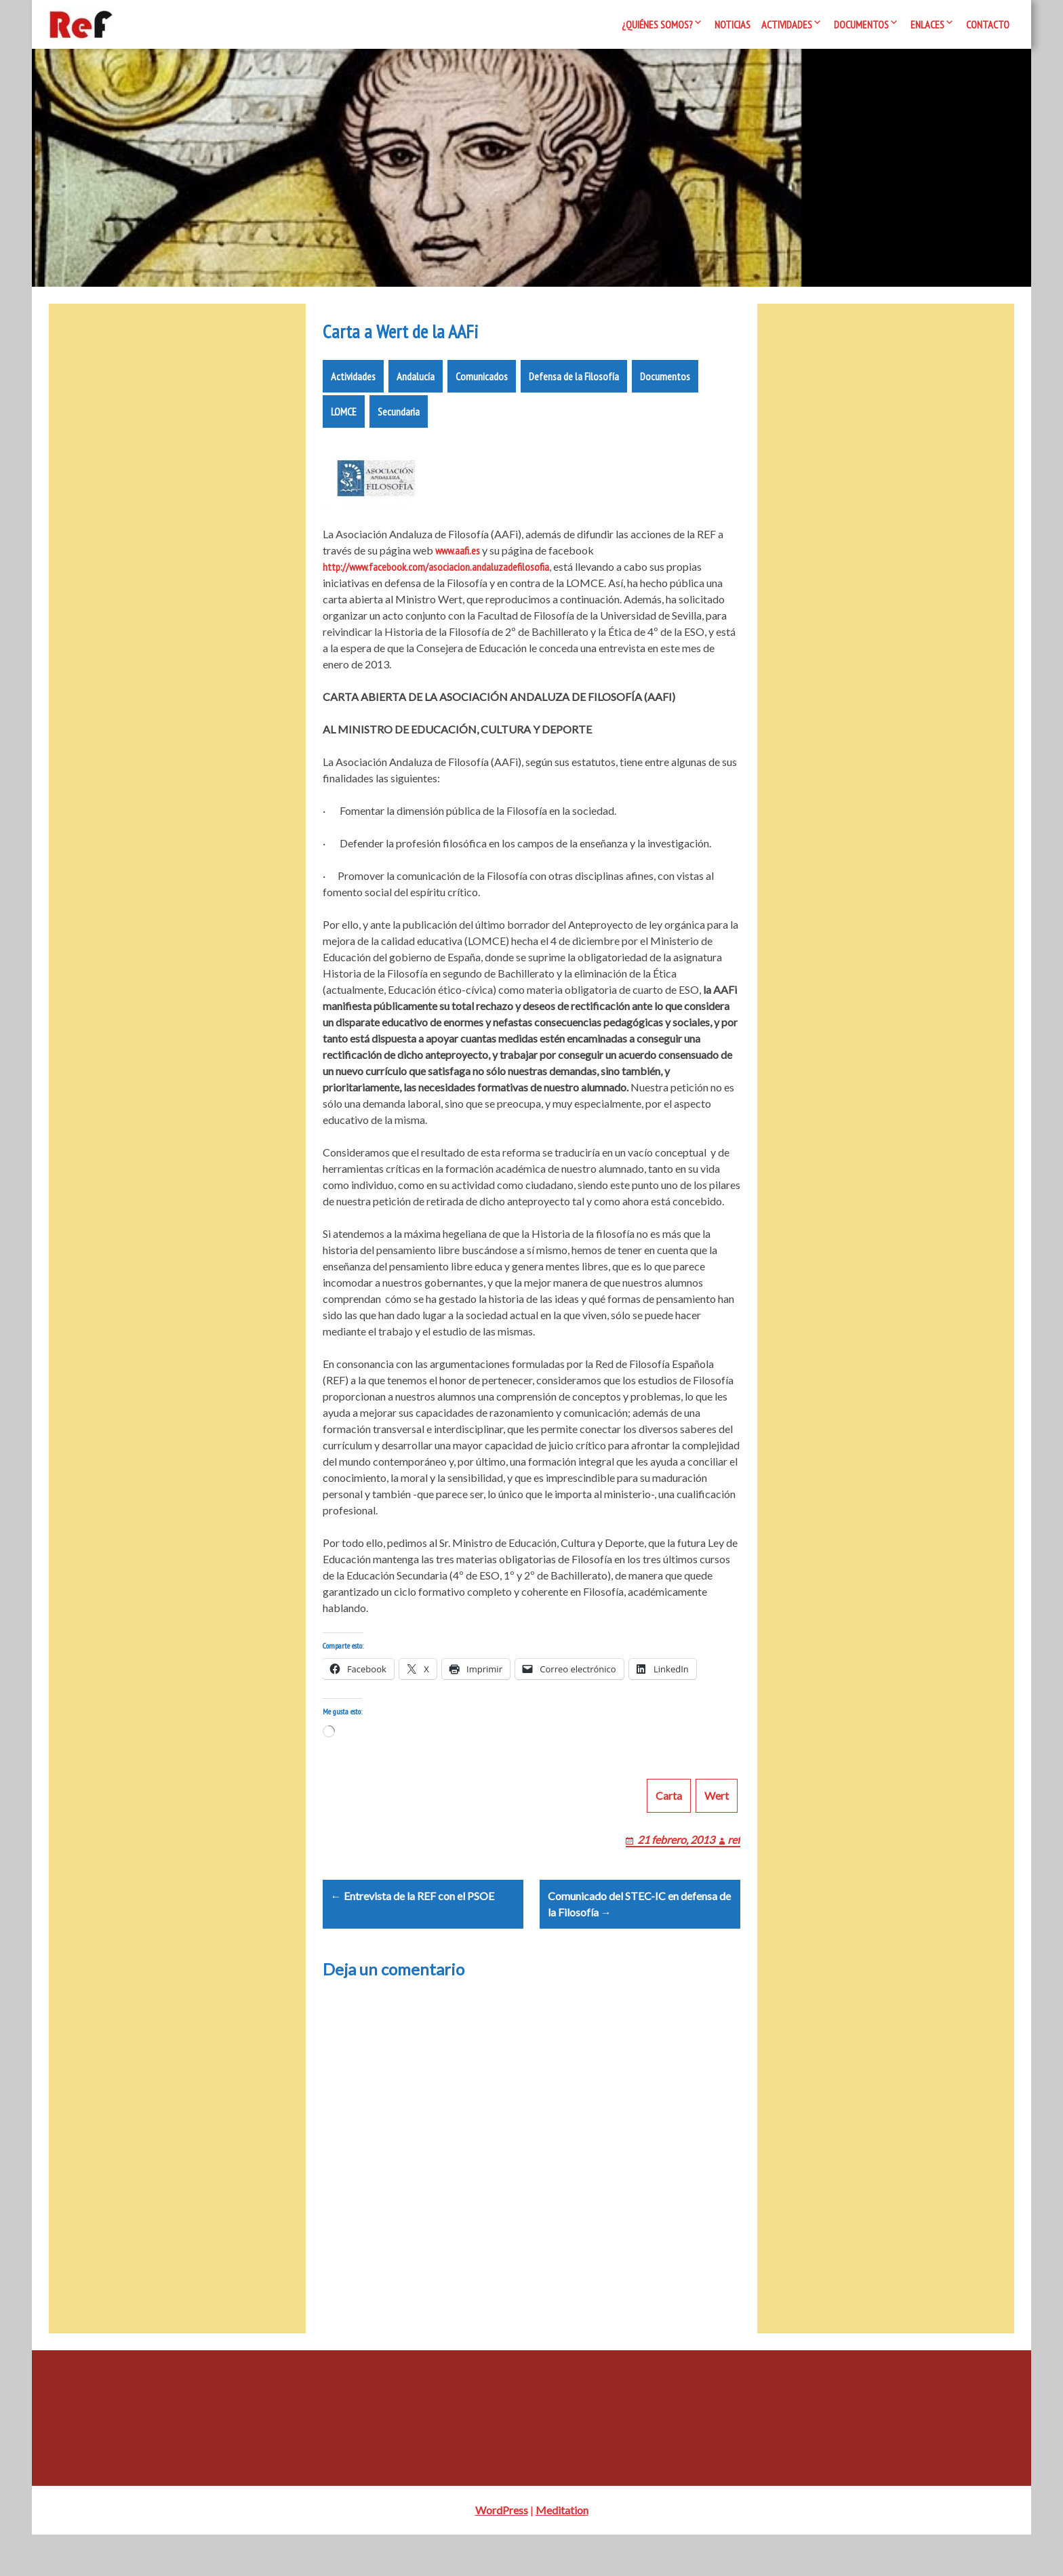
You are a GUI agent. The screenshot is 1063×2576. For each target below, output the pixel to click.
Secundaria (399, 419)
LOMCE (344, 419)
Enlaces (927, 24)
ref (733, 1863)
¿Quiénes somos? (657, 24)
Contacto (987, 24)
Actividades (786, 24)
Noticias (732, 24)
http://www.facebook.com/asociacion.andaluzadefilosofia (436, 575)
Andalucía (416, 384)
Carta (669, 1819)
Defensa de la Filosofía (574, 384)
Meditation (562, 2551)
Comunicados (482, 384)
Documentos (861, 24)
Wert (716, 1819)
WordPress (501, 2551)
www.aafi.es (457, 558)
